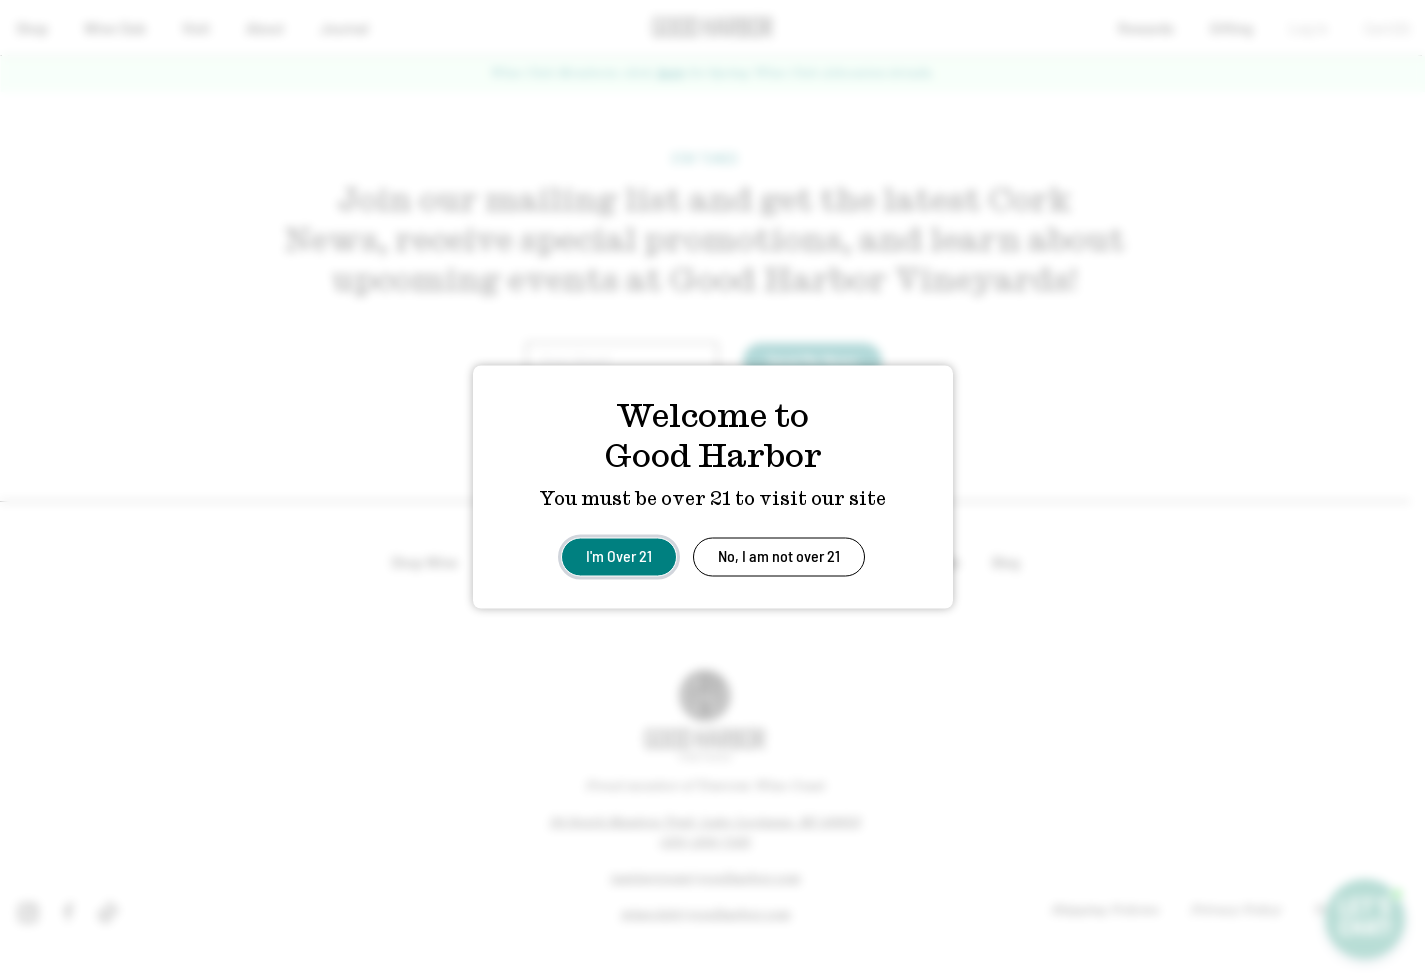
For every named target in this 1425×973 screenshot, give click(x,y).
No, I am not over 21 (779, 554)
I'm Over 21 (619, 554)
